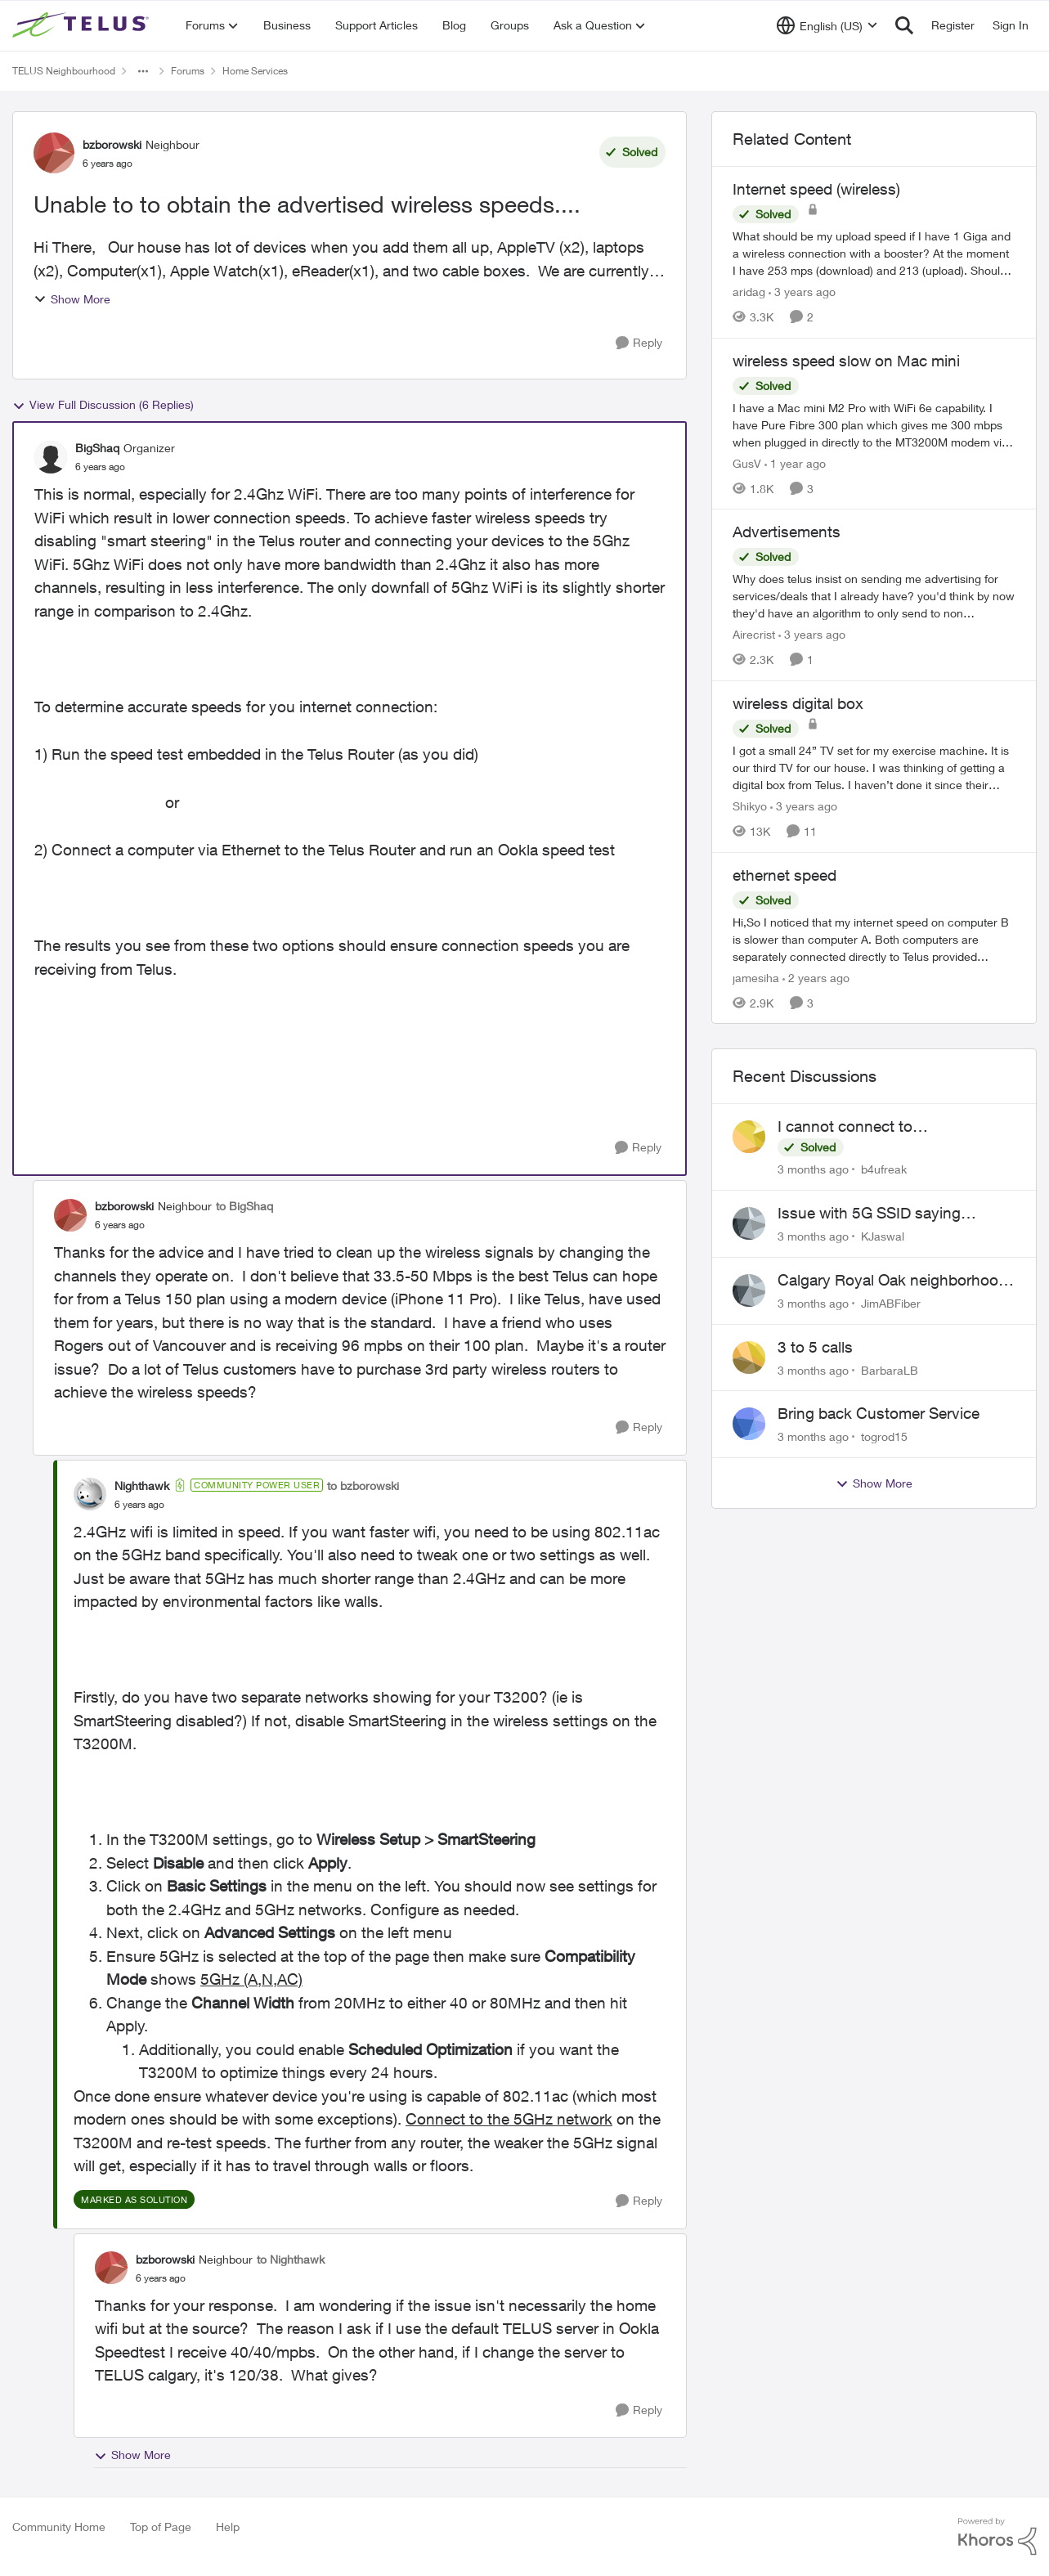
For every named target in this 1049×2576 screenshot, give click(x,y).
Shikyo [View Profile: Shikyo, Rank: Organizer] (750, 806)
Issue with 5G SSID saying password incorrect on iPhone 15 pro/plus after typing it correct (892, 1213)
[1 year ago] (795, 462)
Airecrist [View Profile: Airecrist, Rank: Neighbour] (754, 634)
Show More (72, 299)
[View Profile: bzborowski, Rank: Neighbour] (54, 152)
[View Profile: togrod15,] (749, 1423)
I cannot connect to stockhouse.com (845, 1127)
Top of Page (160, 2526)
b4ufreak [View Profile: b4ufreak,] (884, 1169)
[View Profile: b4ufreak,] (749, 1136)
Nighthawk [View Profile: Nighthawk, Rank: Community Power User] (141, 1485)
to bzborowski (363, 1485)
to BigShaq (244, 1206)
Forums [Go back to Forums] (187, 71)
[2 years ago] (816, 976)
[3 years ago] (802, 291)
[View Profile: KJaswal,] (749, 1223)
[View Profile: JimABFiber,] (749, 1290)
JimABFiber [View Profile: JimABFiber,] (891, 1303)
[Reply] (639, 343)
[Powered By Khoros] (997, 2537)
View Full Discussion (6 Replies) (103, 404)
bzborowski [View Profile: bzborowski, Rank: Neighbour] (112, 144)
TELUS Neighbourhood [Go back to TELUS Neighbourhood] (63, 71)
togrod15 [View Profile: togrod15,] (884, 1436)
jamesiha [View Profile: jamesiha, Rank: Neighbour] (756, 977)
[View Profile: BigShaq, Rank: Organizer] (50, 457)
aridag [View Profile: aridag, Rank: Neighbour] (749, 291)
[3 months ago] (813, 1169)
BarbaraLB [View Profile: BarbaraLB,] (889, 1369)
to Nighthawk (291, 2259)
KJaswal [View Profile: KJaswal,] (882, 1236)
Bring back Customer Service (879, 1413)
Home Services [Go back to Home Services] (255, 71)
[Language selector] (827, 25)
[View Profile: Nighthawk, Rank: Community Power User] (90, 1494)
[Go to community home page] (82, 25)
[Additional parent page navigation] (143, 71)
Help (228, 2526)
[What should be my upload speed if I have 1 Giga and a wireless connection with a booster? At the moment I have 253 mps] (874, 253)
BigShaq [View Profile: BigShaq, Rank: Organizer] (97, 448)
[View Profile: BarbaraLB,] (749, 1357)
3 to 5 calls (815, 1347)
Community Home (58, 2526)
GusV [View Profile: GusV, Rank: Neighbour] (747, 462)
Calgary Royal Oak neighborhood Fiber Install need (892, 1280)
